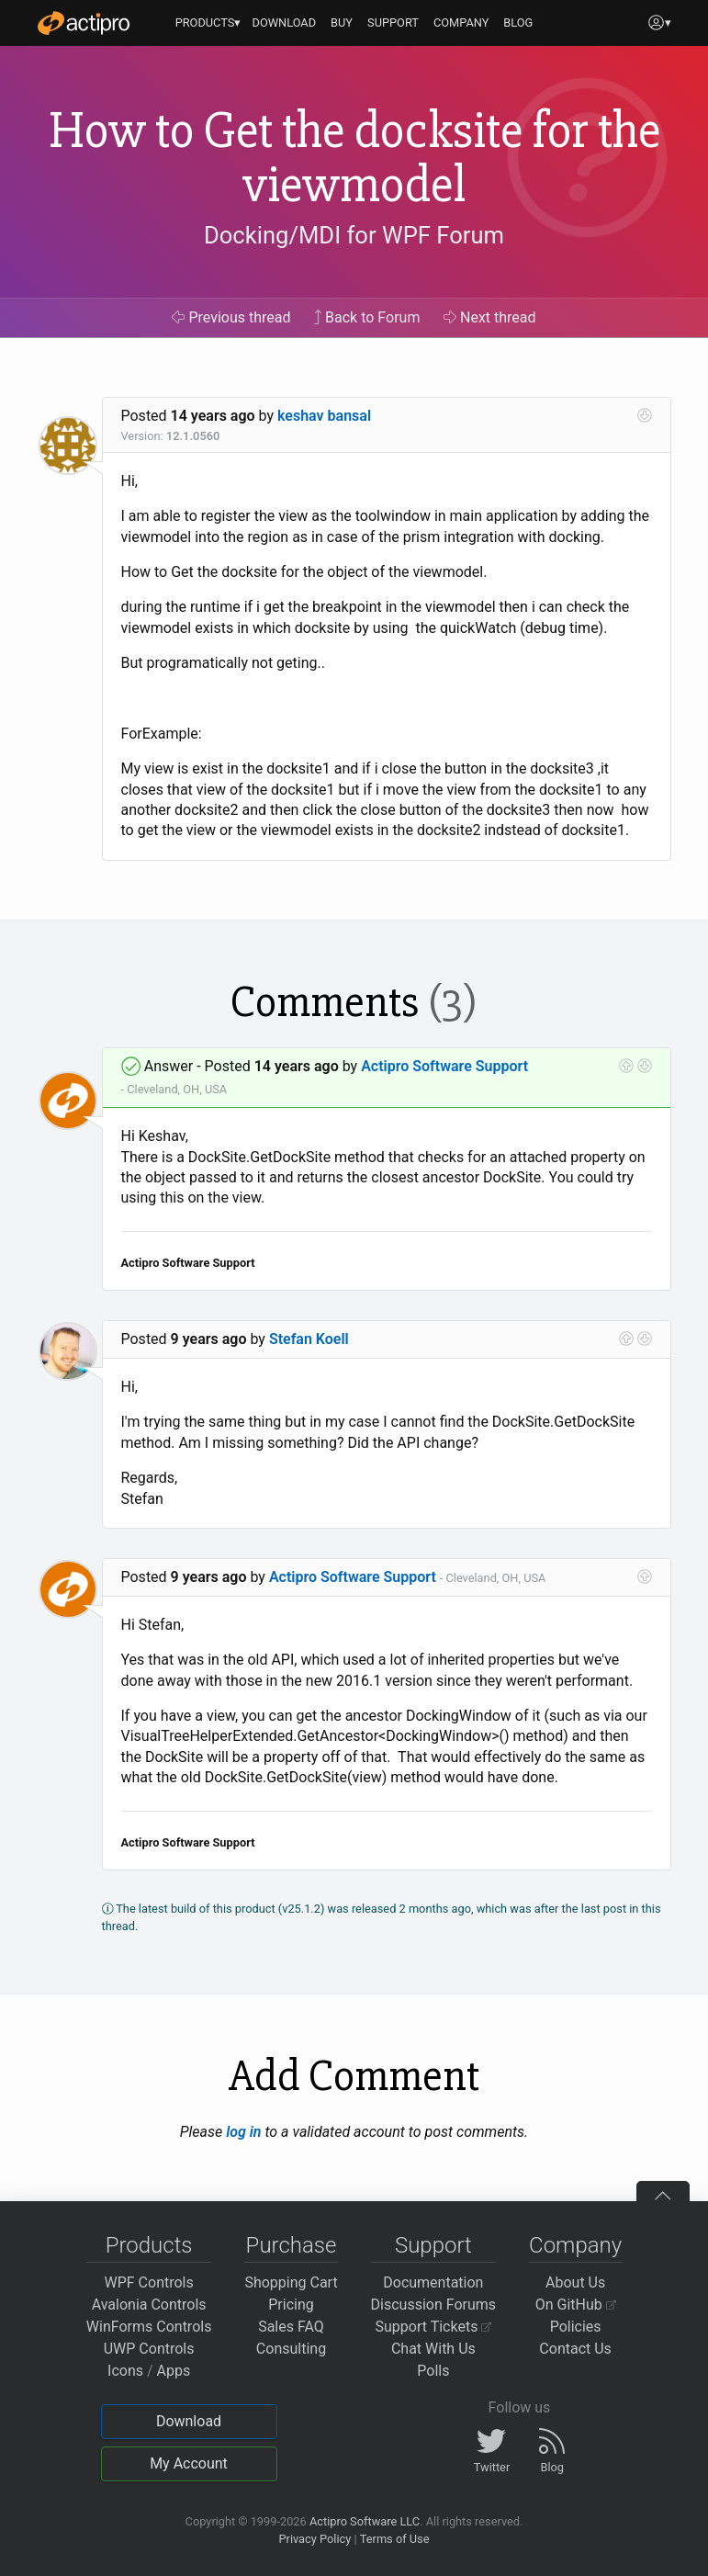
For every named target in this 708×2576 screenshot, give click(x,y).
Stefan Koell (309, 1339)
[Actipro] (83, 23)
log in (243, 2132)
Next (490, 317)
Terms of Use (395, 2539)
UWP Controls (149, 2348)
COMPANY (461, 22)
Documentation (433, 2282)
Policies (575, 2326)
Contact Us (575, 2348)
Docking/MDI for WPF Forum (354, 235)
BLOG (518, 22)
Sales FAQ (291, 2326)
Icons (125, 2370)
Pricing (291, 2304)
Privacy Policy (314, 2539)
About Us (575, 2282)
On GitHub (575, 2304)
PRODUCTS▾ (208, 22)
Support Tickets (434, 2326)
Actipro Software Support (444, 1066)
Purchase (291, 2245)
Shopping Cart (290, 2282)
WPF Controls (149, 2282)
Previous (231, 317)
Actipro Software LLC (364, 2521)
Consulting (291, 2348)
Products (149, 2245)
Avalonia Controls (149, 2304)
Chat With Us (433, 2348)
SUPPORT (393, 22)
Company (575, 2245)
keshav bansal (324, 415)
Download (188, 2421)
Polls (433, 2370)
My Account (189, 2463)
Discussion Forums (434, 2304)
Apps (174, 2370)
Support (433, 2245)
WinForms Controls (149, 2326)
